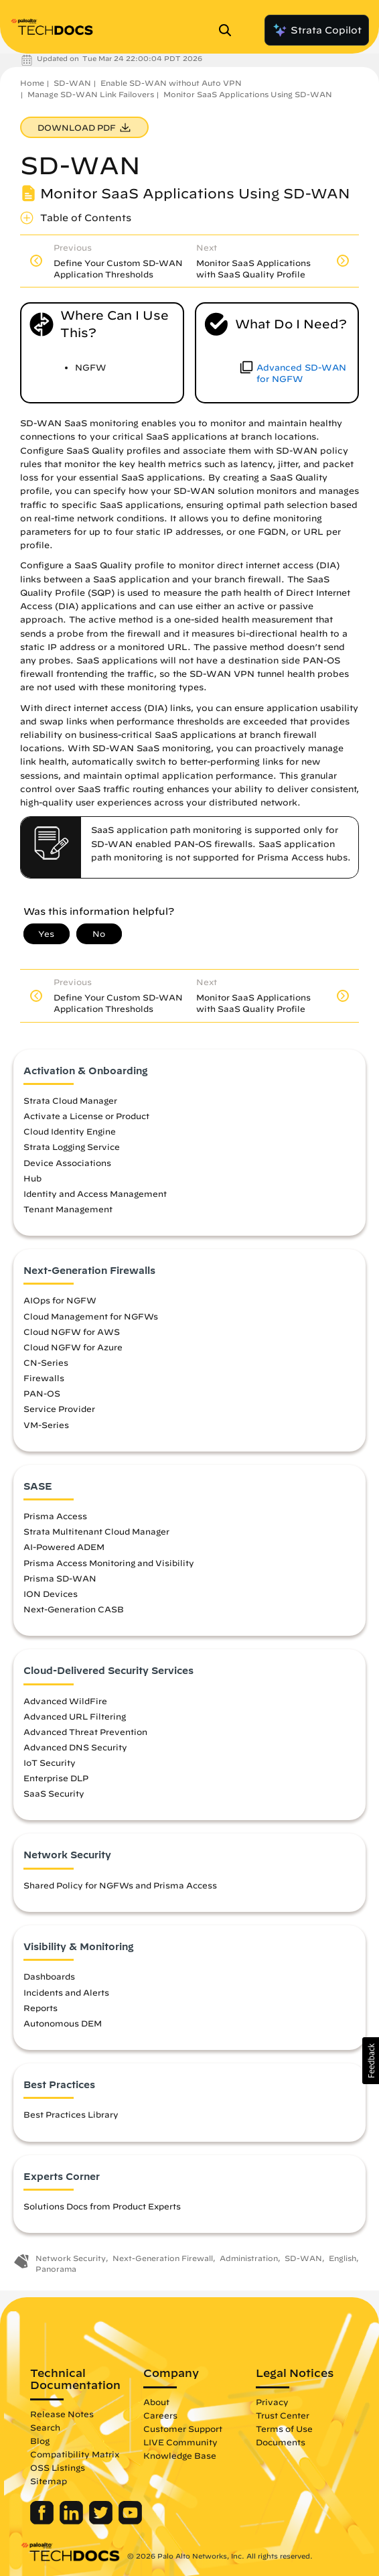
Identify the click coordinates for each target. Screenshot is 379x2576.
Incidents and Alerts (66, 1992)
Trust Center (282, 2415)
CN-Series (45, 1362)
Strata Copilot (317, 30)
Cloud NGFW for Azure (73, 1347)
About (156, 2401)
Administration (249, 2258)
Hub (32, 1178)
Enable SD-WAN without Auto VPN (171, 82)
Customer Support (182, 2428)
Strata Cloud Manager (70, 1100)
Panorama (55, 2268)
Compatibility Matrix (74, 2454)
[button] (370, 2060)
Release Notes (62, 2414)
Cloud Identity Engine (69, 1131)
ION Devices (50, 1593)
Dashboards (49, 1976)
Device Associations (67, 1162)
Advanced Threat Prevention (85, 1731)
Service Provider (59, 1408)
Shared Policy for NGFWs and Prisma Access (120, 1885)
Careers (160, 2415)
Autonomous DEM (62, 2023)
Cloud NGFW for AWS (71, 1331)
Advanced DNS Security (75, 1747)
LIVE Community (180, 2442)
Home (32, 82)
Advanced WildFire (65, 1700)
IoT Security (49, 1762)
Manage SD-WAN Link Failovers (90, 94)
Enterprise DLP (55, 1778)
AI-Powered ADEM (63, 1546)
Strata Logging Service (71, 1146)
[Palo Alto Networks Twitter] (102, 2521)
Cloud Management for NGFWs (90, 1316)
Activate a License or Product (86, 1115)
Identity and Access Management (95, 1193)
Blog (40, 2440)
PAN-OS (41, 1393)
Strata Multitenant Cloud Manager (96, 1531)
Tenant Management (67, 1209)
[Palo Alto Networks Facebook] (43, 2521)
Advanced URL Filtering (74, 1716)
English (342, 2258)
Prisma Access (55, 1516)
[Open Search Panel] (229, 30)
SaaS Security (53, 1793)
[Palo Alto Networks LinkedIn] (73, 2521)
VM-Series (46, 1424)
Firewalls (43, 1377)
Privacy (272, 2401)
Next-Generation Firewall (162, 2258)
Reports (40, 2007)
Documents (280, 2442)
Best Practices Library (71, 2114)
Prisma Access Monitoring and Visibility (108, 1562)
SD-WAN (72, 82)
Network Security (70, 2258)
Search (45, 2427)
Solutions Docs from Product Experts (102, 2206)
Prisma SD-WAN (59, 1578)
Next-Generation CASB (73, 1609)
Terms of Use (284, 2428)
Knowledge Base (179, 2455)
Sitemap (48, 2481)
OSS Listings (57, 2467)
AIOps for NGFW (59, 1300)
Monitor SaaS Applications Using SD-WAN (247, 94)
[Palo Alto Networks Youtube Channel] (130, 2521)
